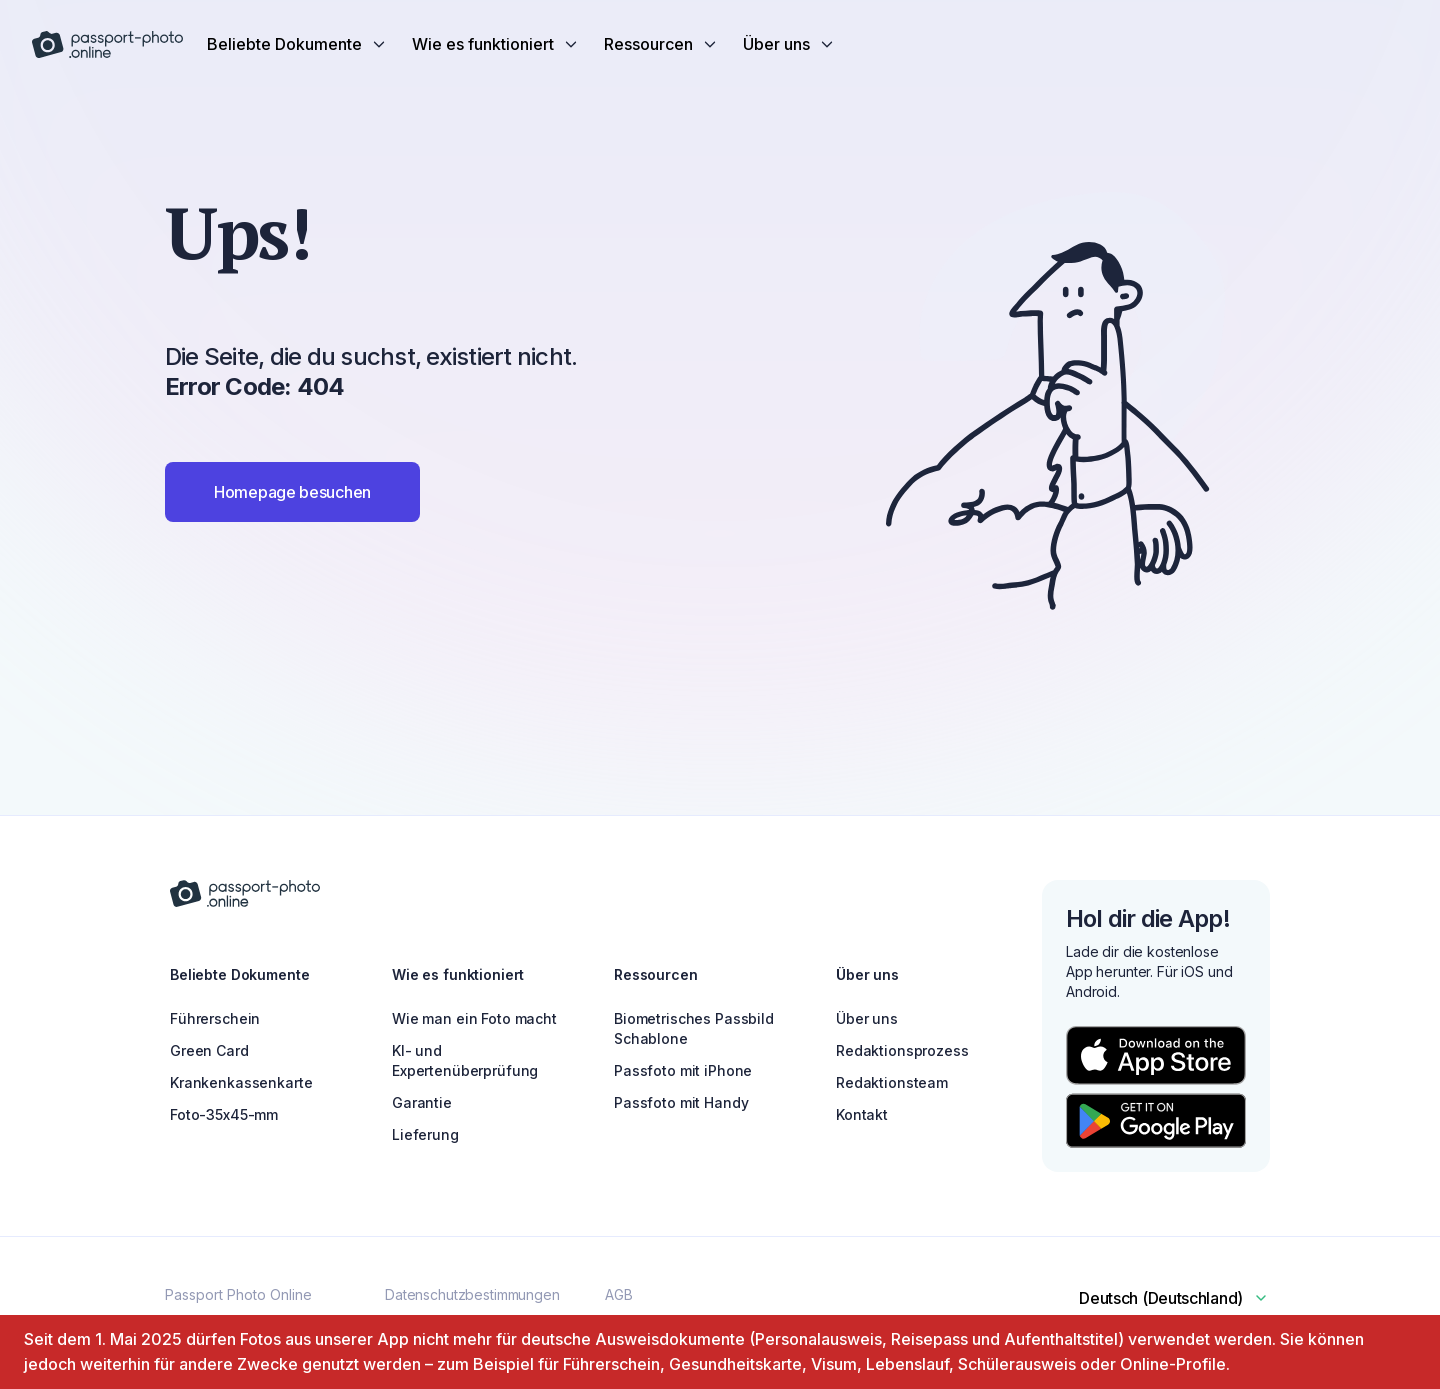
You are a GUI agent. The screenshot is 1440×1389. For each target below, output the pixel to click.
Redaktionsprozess (902, 1050)
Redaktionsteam (892, 1082)
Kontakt (862, 1114)
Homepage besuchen (292, 492)
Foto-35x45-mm (224, 1114)
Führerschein (215, 1018)
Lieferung (425, 1134)
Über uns (867, 1018)
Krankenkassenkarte (241, 1082)
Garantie (422, 1102)
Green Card (209, 1050)
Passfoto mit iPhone (683, 1070)
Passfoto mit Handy (681, 1102)
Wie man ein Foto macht (474, 1018)
